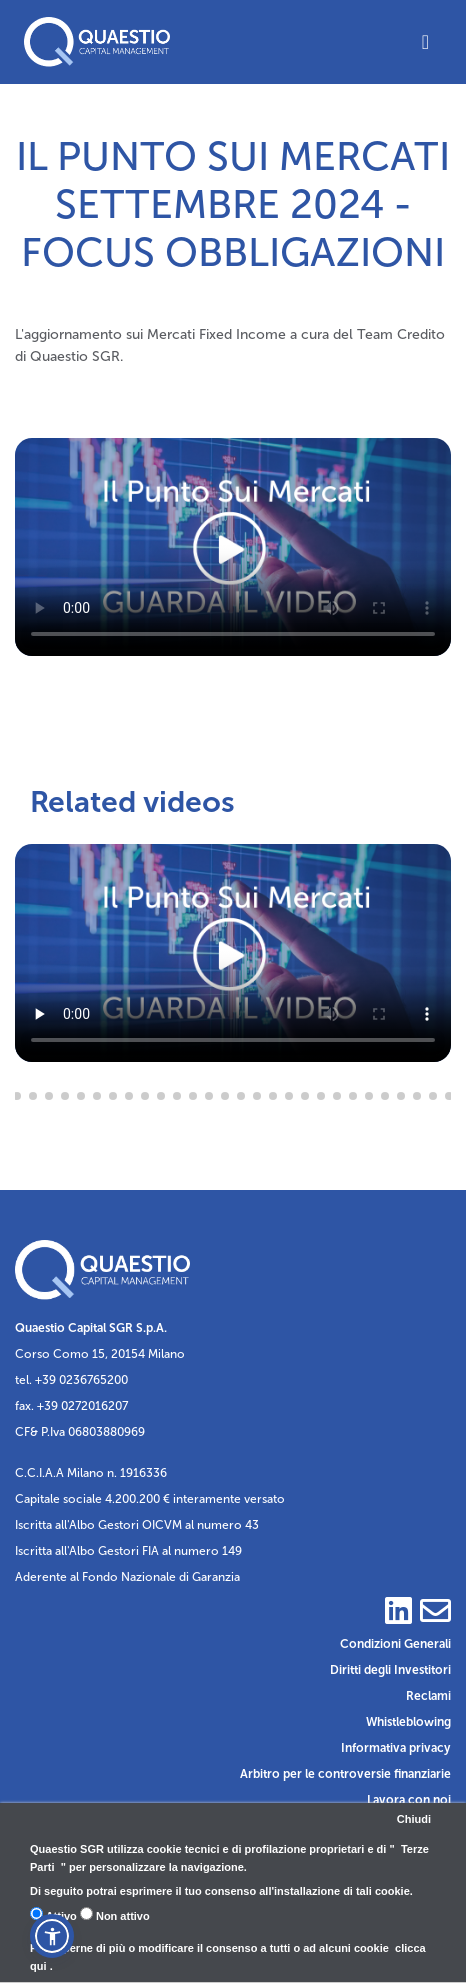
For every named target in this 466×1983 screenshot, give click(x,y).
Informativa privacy (396, 1748)
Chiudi (414, 1819)
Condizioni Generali (395, 1644)
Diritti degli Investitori (390, 1670)
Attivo (53, 1914)
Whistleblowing (408, 1722)
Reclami (428, 1696)
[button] (52, 1936)
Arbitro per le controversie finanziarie (345, 1774)
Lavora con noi (409, 1800)
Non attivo (115, 1914)
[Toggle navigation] (425, 42)
